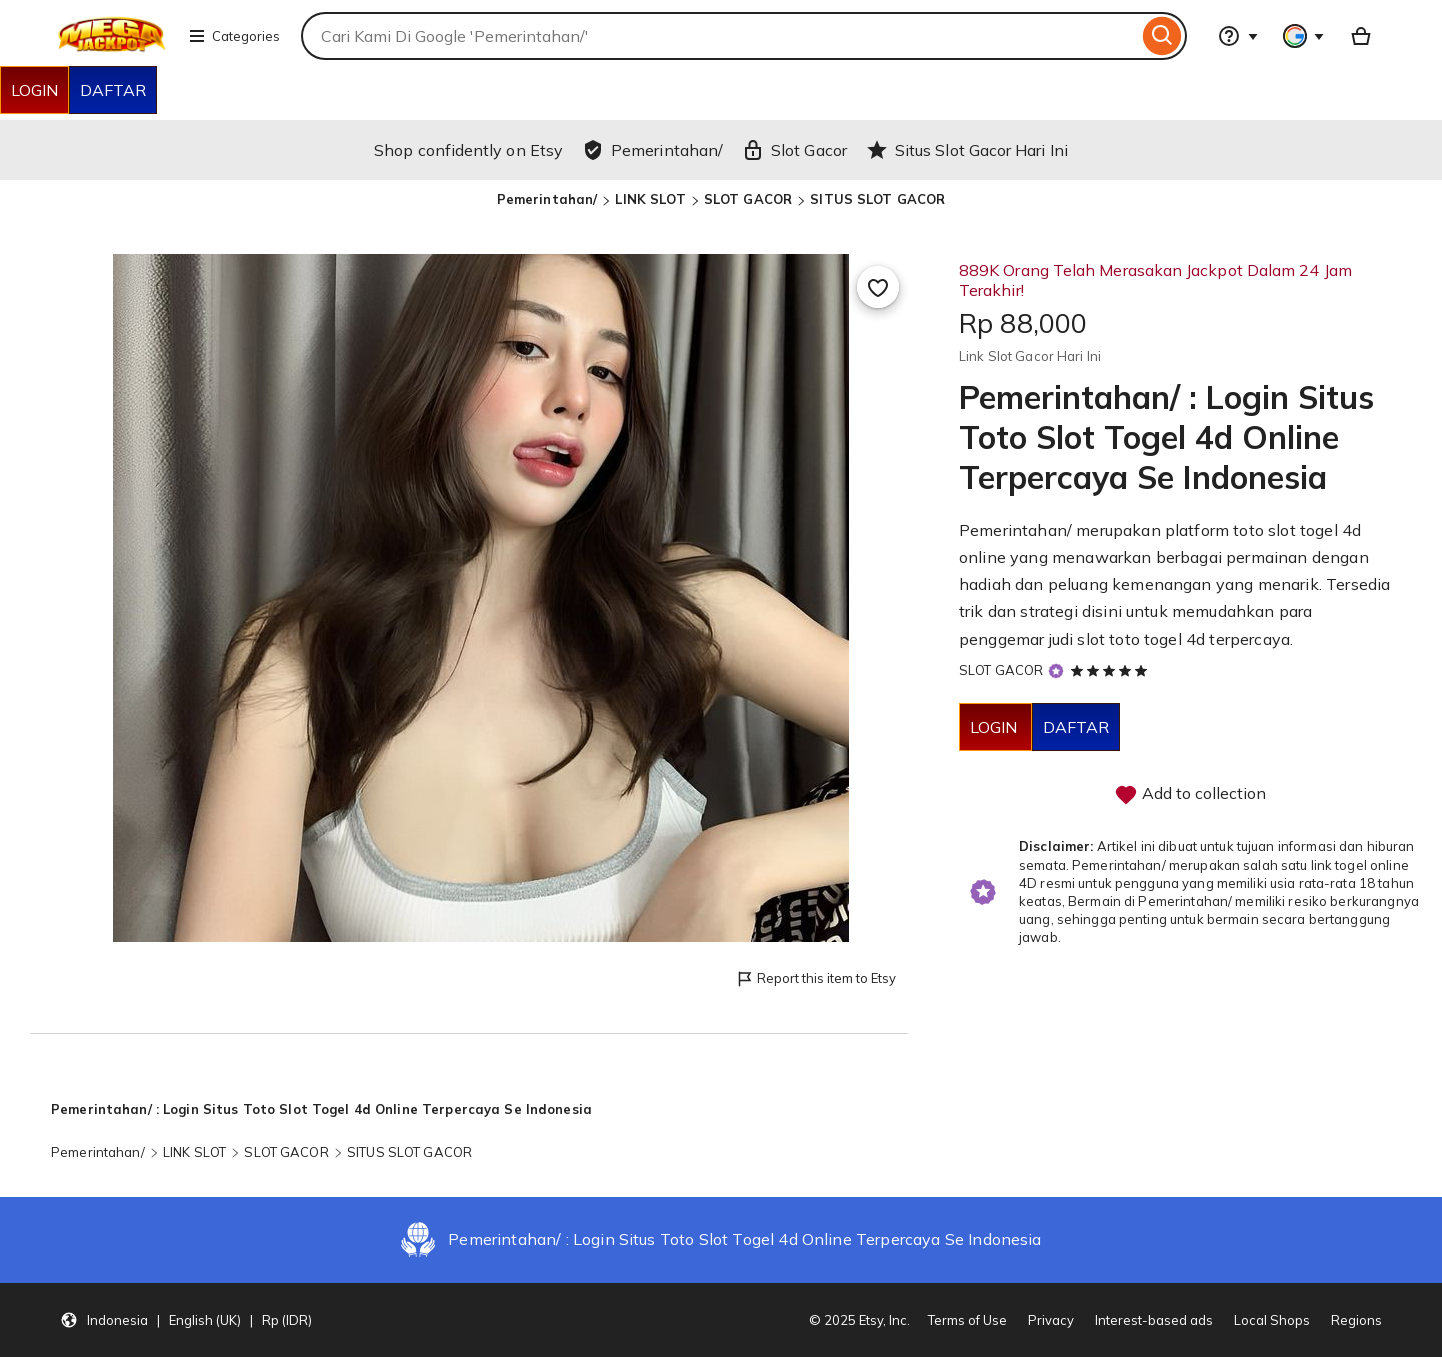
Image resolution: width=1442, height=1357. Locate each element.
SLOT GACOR (748, 199)
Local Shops (1272, 1320)
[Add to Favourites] (878, 287)
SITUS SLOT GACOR (877, 199)
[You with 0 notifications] (1304, 36)
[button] (186, 1320)
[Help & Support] (1238, 36)
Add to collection (1190, 795)
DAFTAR (113, 90)
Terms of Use (967, 1320)
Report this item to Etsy (815, 979)
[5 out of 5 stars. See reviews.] (1112, 670)
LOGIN (34, 90)
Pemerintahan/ (547, 199)
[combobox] (719, 36)
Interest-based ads (1154, 1320)
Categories (234, 36)
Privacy (1051, 1320)
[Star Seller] (1056, 671)
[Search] (1162, 36)
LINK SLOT (650, 199)
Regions (1356, 1320)
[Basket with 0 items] (1361, 36)
